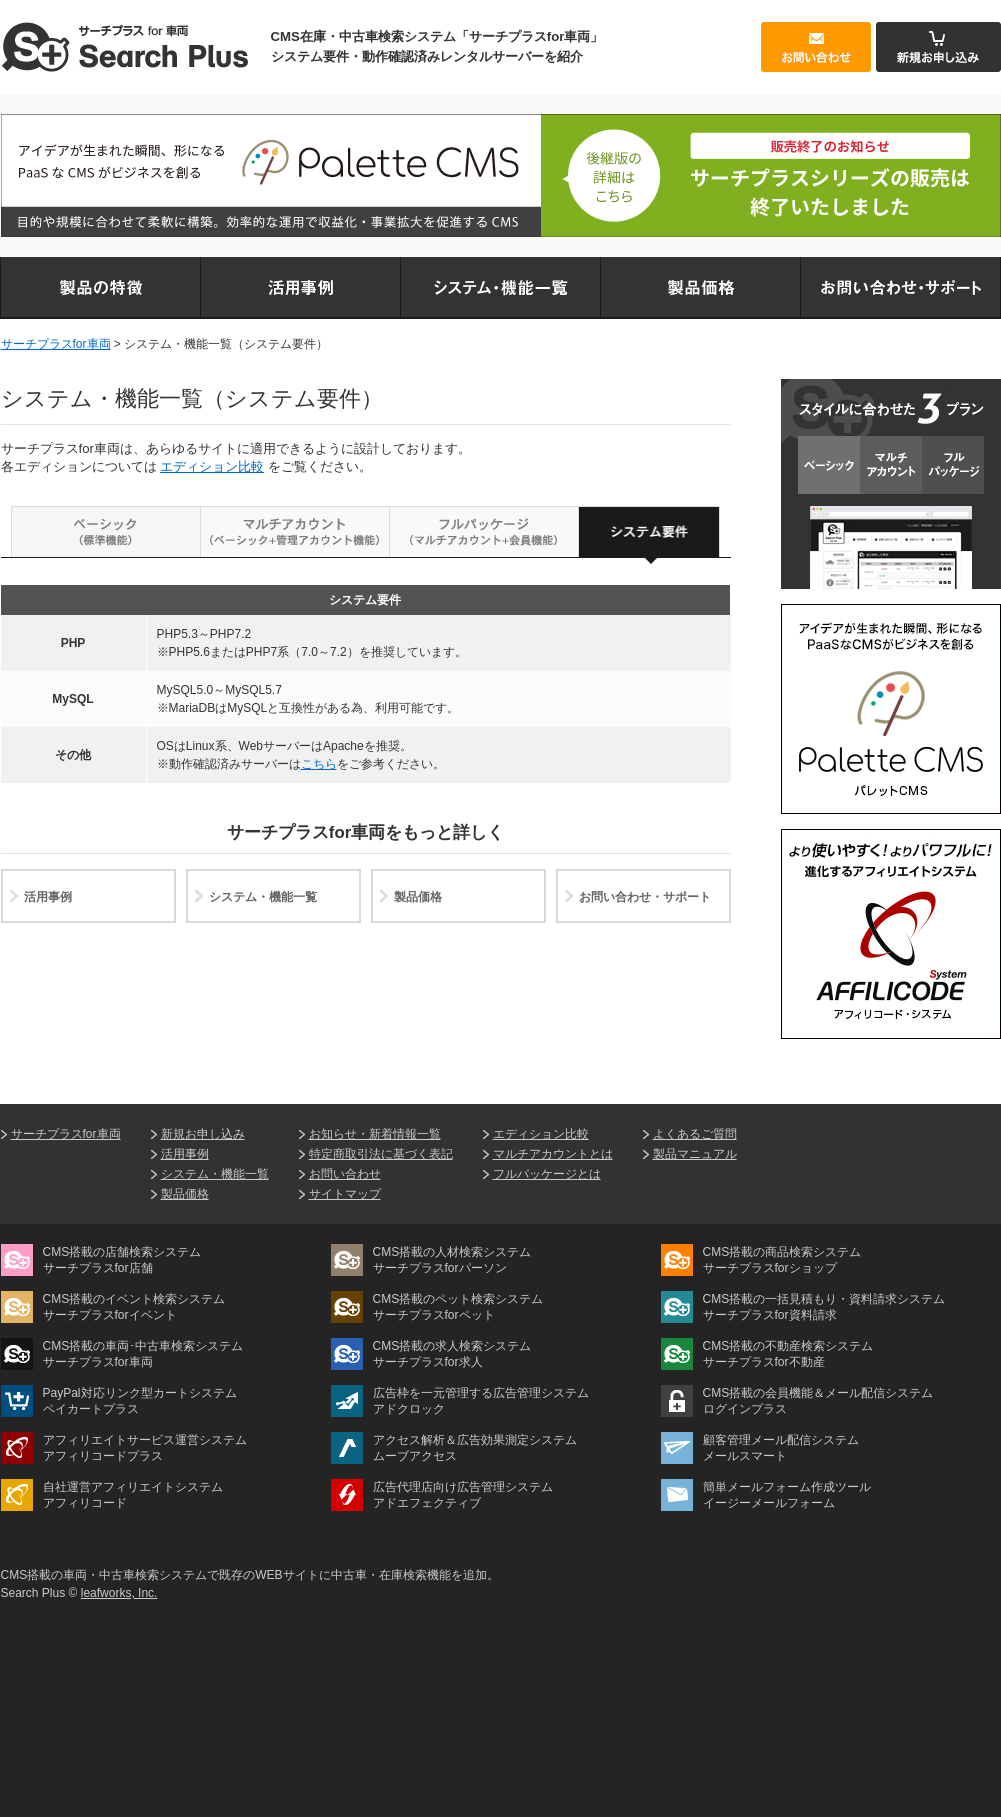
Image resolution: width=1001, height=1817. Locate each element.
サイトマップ (345, 1194)
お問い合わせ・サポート (645, 897)
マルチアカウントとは (553, 1154)
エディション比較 (212, 466)
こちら (319, 764)
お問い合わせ (345, 1174)
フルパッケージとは (547, 1174)
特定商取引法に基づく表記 (381, 1154)
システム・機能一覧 (263, 897)
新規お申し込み (203, 1134)
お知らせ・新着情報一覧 (375, 1134)
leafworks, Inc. (119, 1593)
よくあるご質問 (695, 1134)
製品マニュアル (695, 1154)
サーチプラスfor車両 (56, 344)
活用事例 (48, 897)
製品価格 (418, 897)
